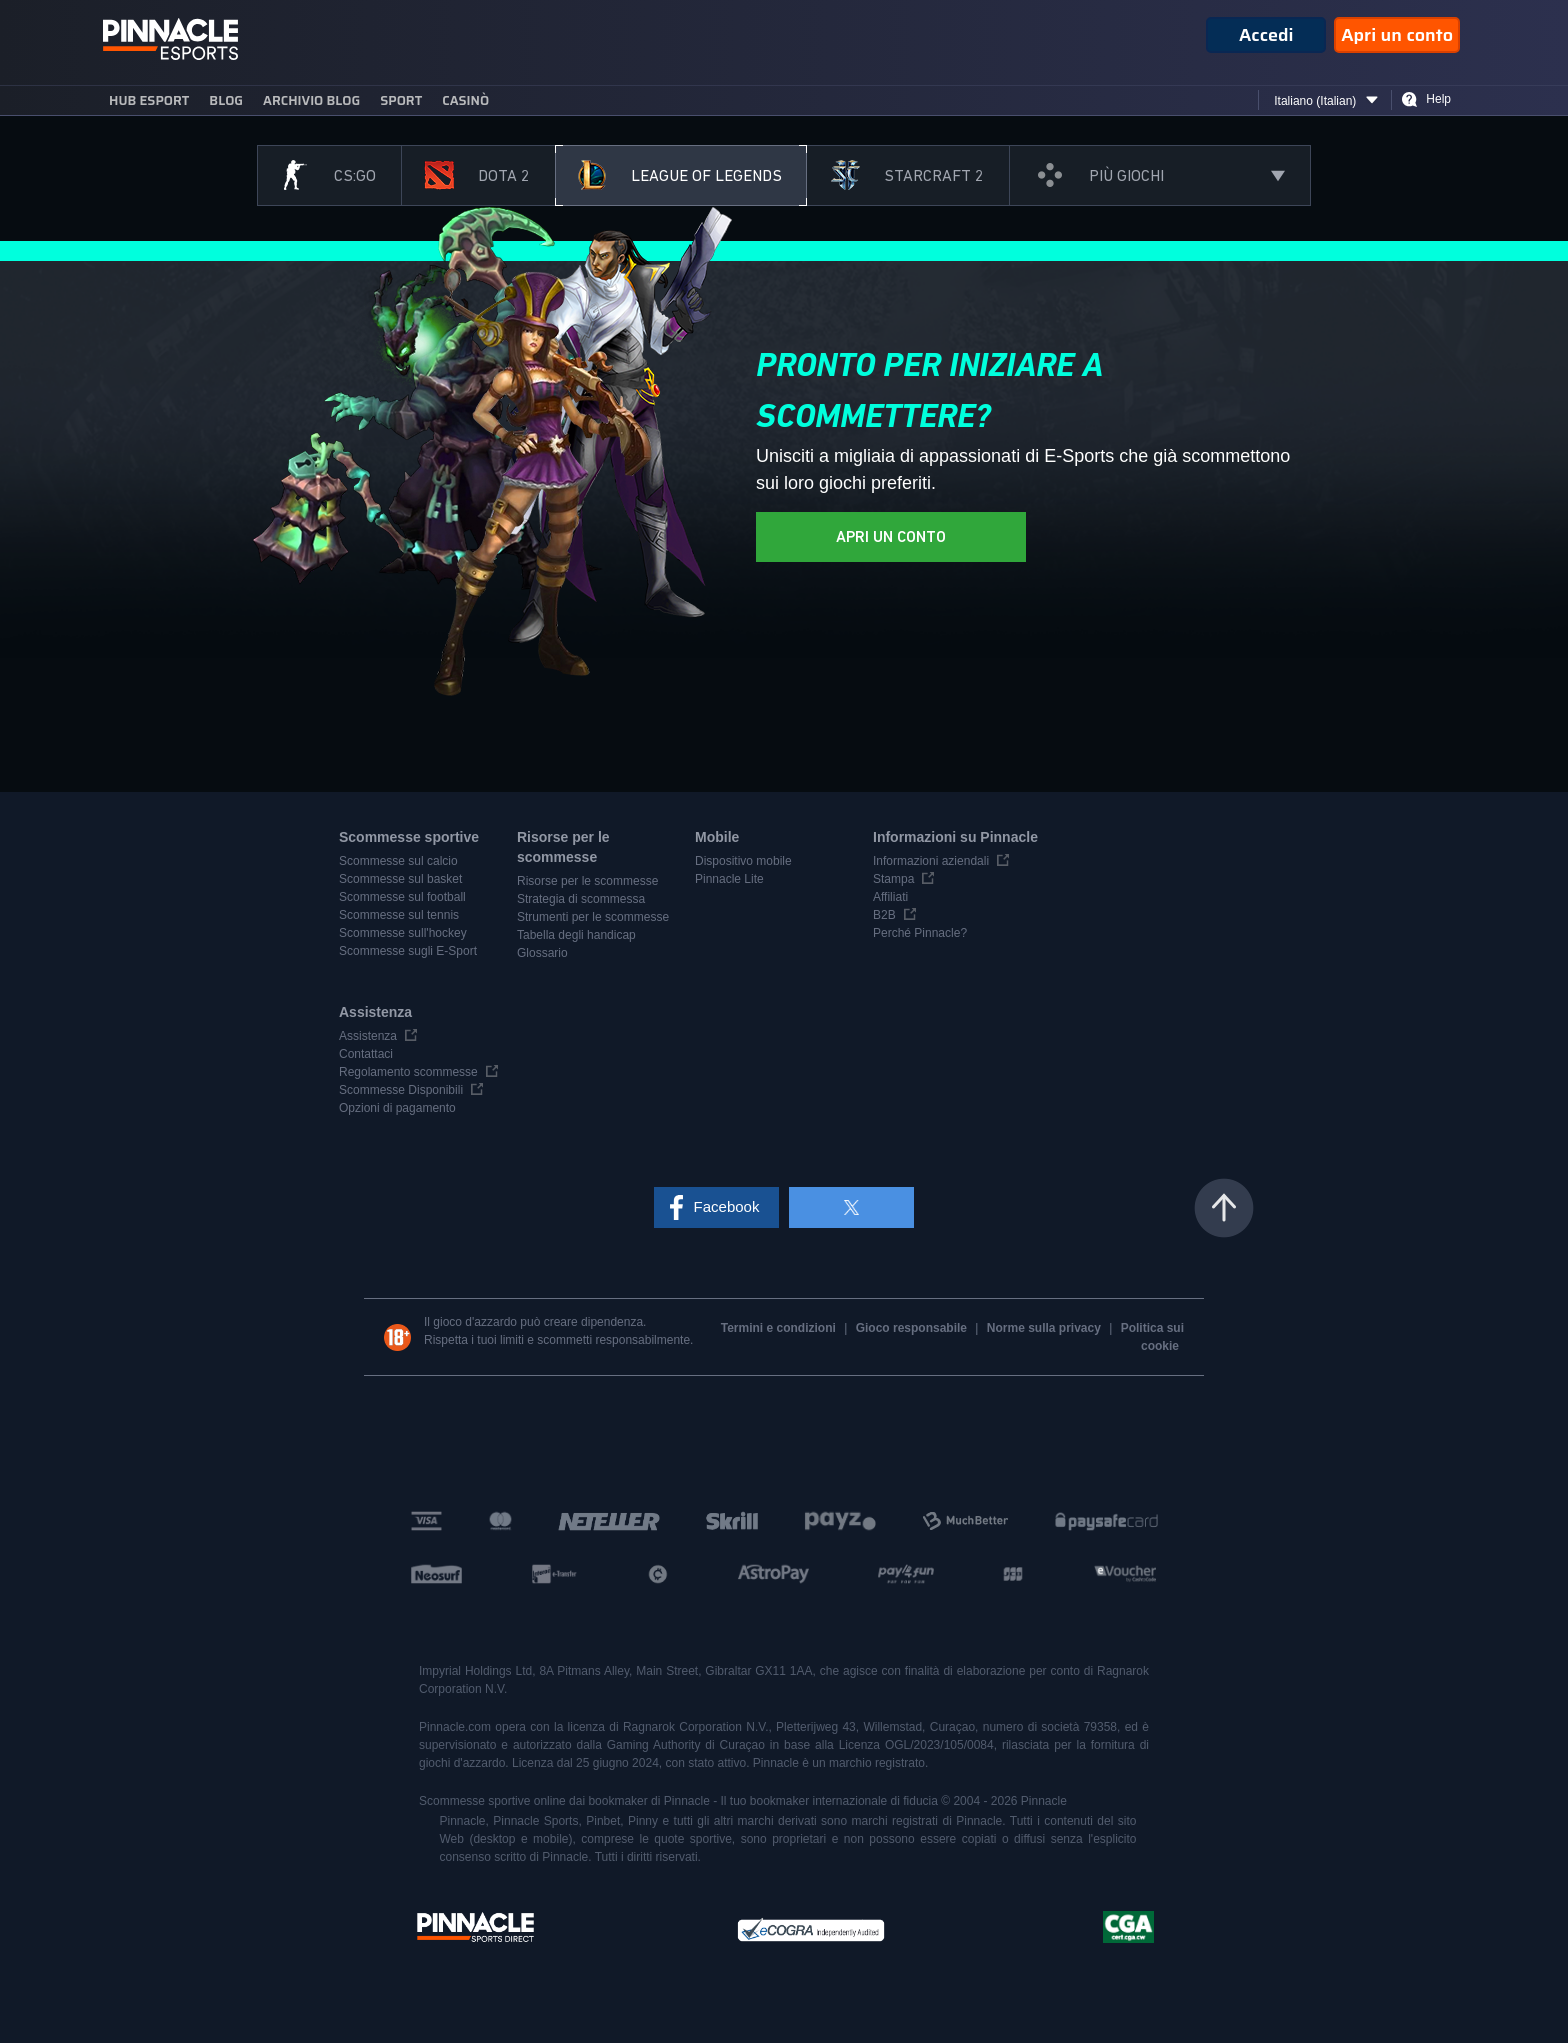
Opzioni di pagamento (397, 1108)
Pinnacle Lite (729, 879)
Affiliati (890, 897)
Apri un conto (1397, 35)
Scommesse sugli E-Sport (408, 951)
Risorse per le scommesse (587, 881)
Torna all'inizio (1224, 1208)
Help (1438, 99)
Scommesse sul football (402, 897)
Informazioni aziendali (931, 861)
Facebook (727, 1206)
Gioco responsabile (913, 1328)
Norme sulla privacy (1045, 1328)
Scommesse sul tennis (399, 915)
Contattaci (366, 1054)
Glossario (542, 953)
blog (226, 100)
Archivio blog (311, 100)
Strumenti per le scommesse (593, 917)
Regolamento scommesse (408, 1072)
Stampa (893, 879)
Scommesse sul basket (400, 879)
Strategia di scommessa (581, 899)
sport (401, 100)
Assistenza (368, 1036)
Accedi (1266, 35)
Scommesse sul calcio (398, 861)
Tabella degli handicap (576, 935)
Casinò (465, 100)
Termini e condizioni (780, 1328)
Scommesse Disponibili (401, 1090)
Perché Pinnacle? (920, 933)
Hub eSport (149, 100)
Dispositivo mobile (743, 861)
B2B (884, 915)
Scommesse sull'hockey (403, 933)
